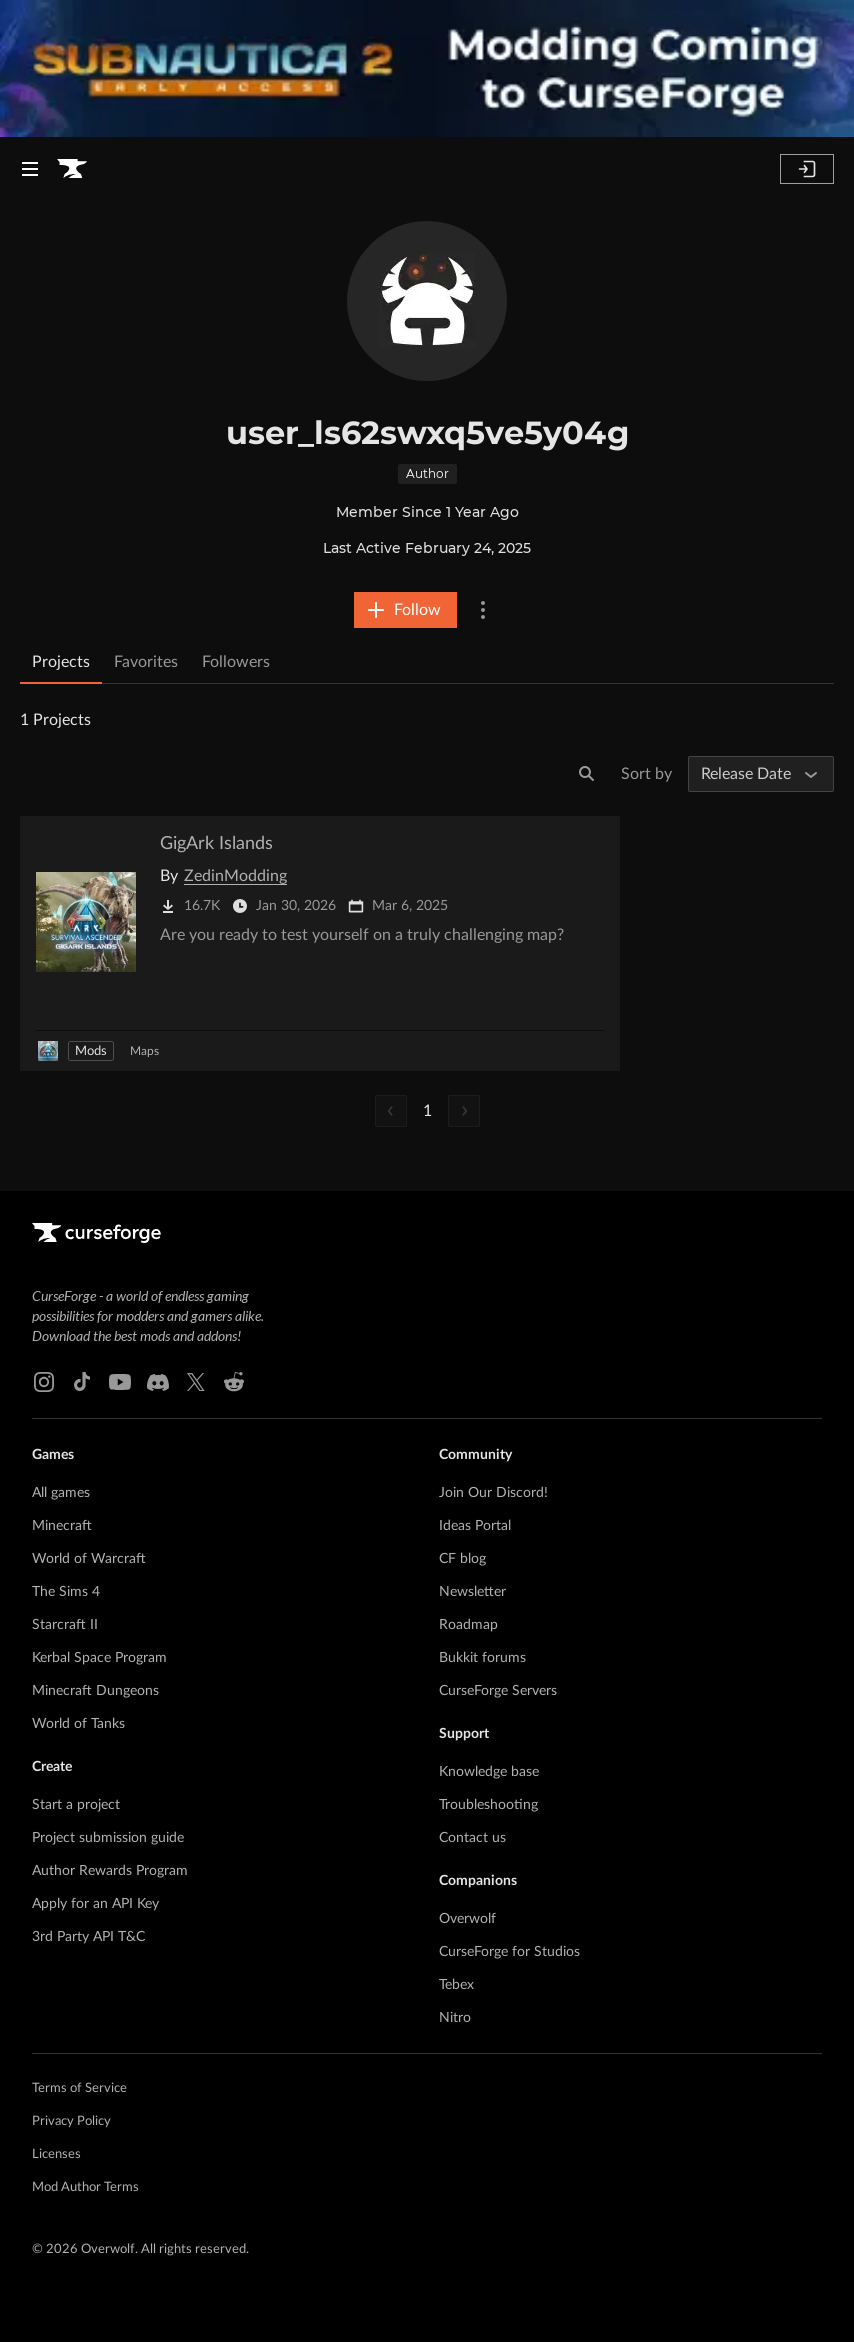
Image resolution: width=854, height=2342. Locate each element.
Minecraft (62, 1526)
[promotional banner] (427, 68)
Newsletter (472, 1592)
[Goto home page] (72, 169)
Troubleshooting (488, 1805)
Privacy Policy (71, 2121)
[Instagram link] (44, 1382)
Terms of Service (79, 2088)
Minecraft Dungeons (95, 1691)
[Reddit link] (234, 1382)
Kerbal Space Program (99, 1658)
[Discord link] (158, 1382)
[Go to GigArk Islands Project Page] (320, 943)
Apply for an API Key (95, 1904)
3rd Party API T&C (88, 1937)
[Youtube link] (120, 1382)
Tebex (456, 1985)
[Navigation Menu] (30, 169)
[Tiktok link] (82, 1382)
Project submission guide (108, 1838)
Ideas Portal (475, 1526)
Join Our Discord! (493, 1493)
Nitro (455, 2018)
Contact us (472, 1838)
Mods (91, 1051)
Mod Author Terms (85, 2187)
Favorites (146, 662)
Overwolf (467, 1919)
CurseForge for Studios (509, 1952)
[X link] (196, 1382)
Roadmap (468, 1625)
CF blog (462, 1559)
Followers (236, 662)
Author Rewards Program (110, 1871)
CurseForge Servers (498, 1691)
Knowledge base (489, 1772)
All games (61, 1493)
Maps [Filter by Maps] (144, 1051)
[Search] (587, 774)
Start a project (76, 1805)
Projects (61, 662)
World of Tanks (78, 1724)
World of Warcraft (89, 1559)
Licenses (56, 2154)
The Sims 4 (66, 1592)
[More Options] (483, 610)
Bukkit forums (482, 1658)
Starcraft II (65, 1625)
